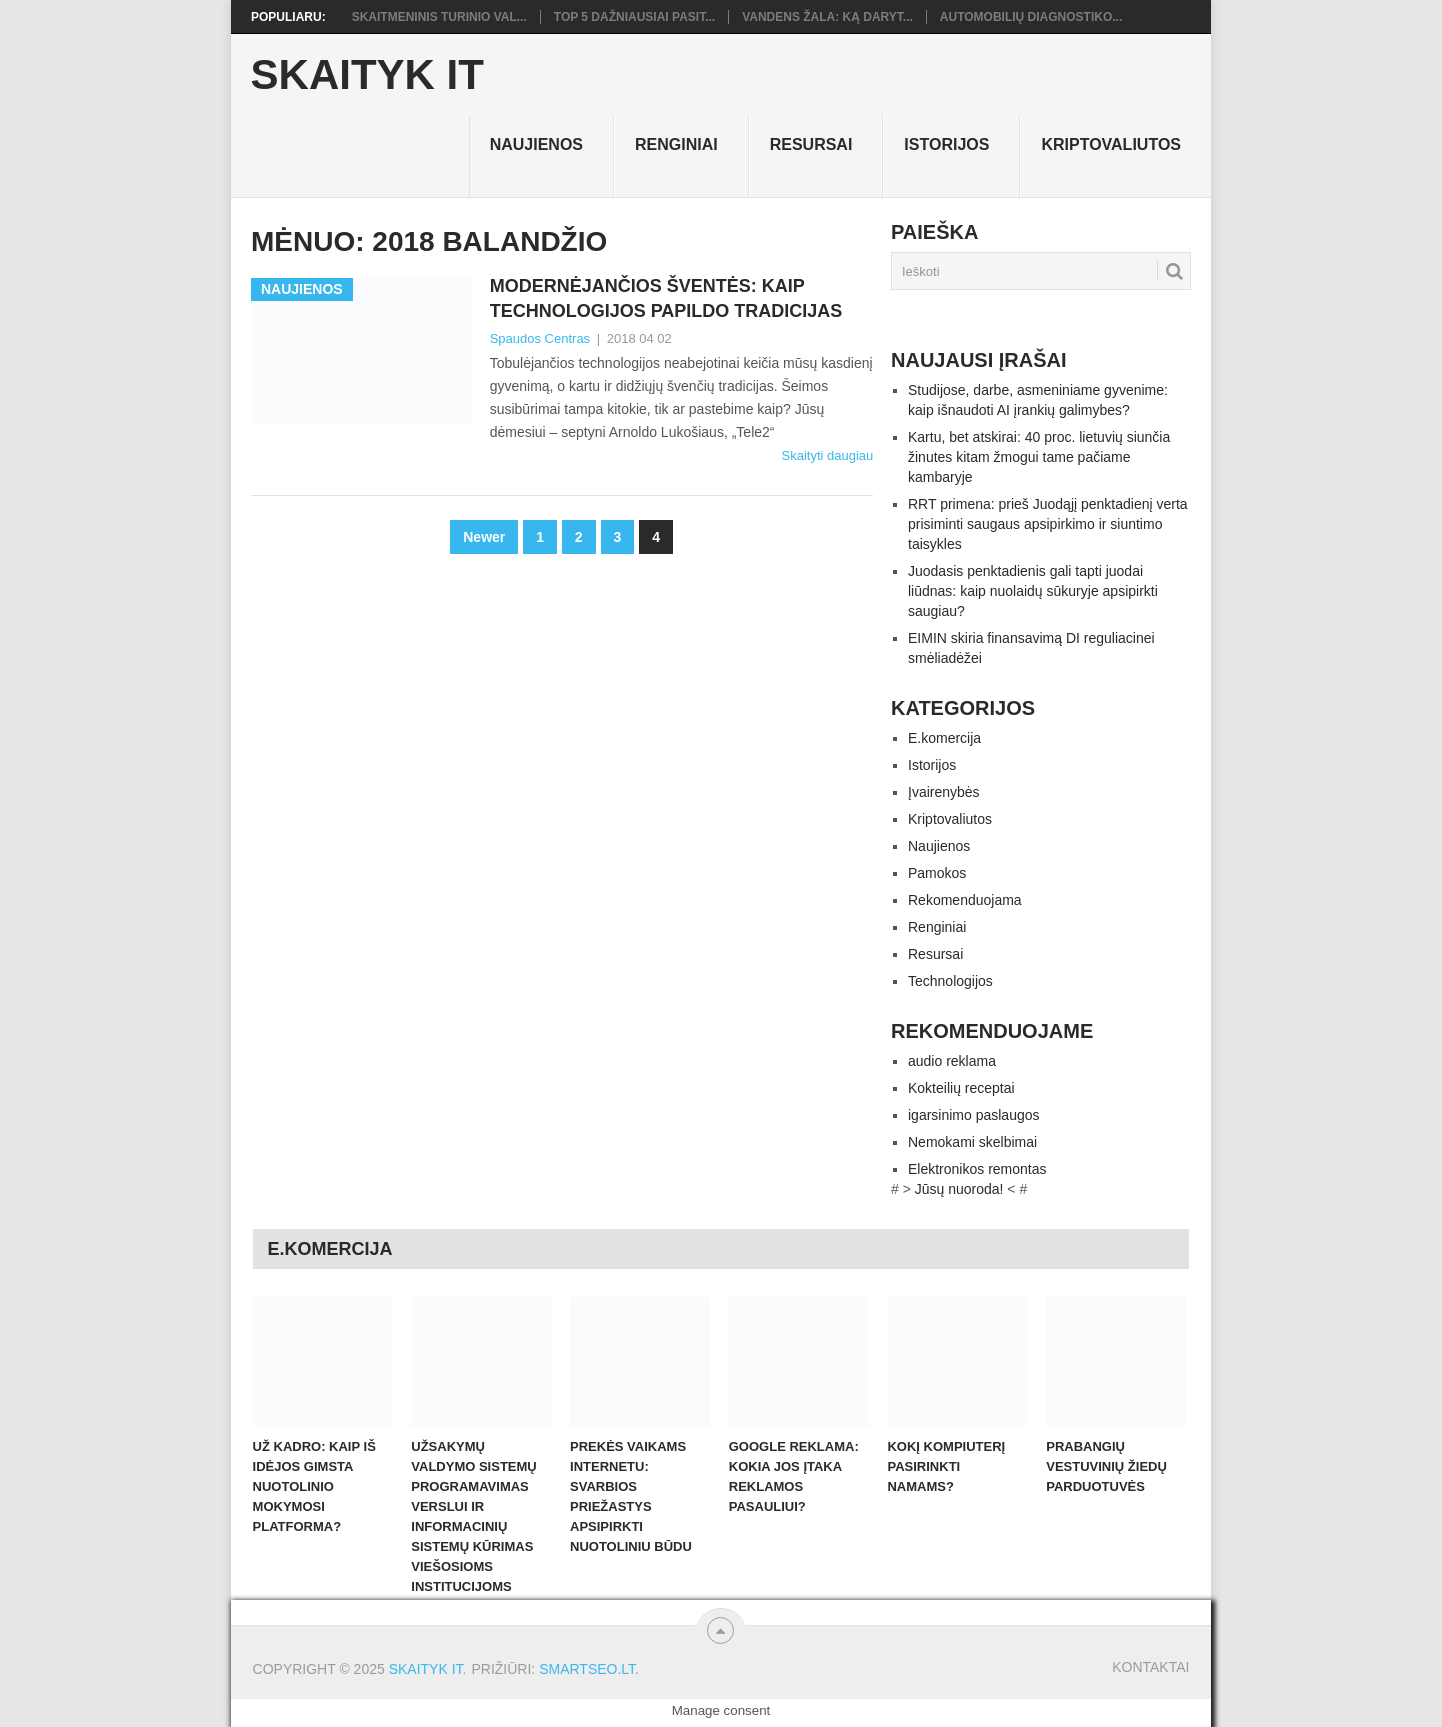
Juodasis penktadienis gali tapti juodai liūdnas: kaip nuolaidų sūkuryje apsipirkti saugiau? (1033, 591)
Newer (484, 537)
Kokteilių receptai (961, 1088)
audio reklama (952, 1061)
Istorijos (946, 144)
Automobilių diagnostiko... (1031, 17)
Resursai (811, 144)
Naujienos (536, 144)
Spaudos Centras (540, 338)
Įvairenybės (944, 792)
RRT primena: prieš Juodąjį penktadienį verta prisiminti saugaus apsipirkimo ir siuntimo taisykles (1048, 524)
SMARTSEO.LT (587, 1669)
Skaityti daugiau (827, 455)
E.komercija (944, 738)
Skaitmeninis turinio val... (439, 17)
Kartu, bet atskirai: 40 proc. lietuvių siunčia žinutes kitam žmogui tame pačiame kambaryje (1039, 457)
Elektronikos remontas (977, 1169)
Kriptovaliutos (1111, 144)
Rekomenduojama (965, 900)
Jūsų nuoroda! (959, 1189)
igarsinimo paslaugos (974, 1115)
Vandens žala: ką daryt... (827, 17)
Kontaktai (1150, 1667)
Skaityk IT (367, 75)
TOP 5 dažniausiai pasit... (634, 17)
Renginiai (676, 144)
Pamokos (937, 873)
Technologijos (950, 981)
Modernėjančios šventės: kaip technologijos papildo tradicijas (666, 298)
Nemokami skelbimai (972, 1142)
